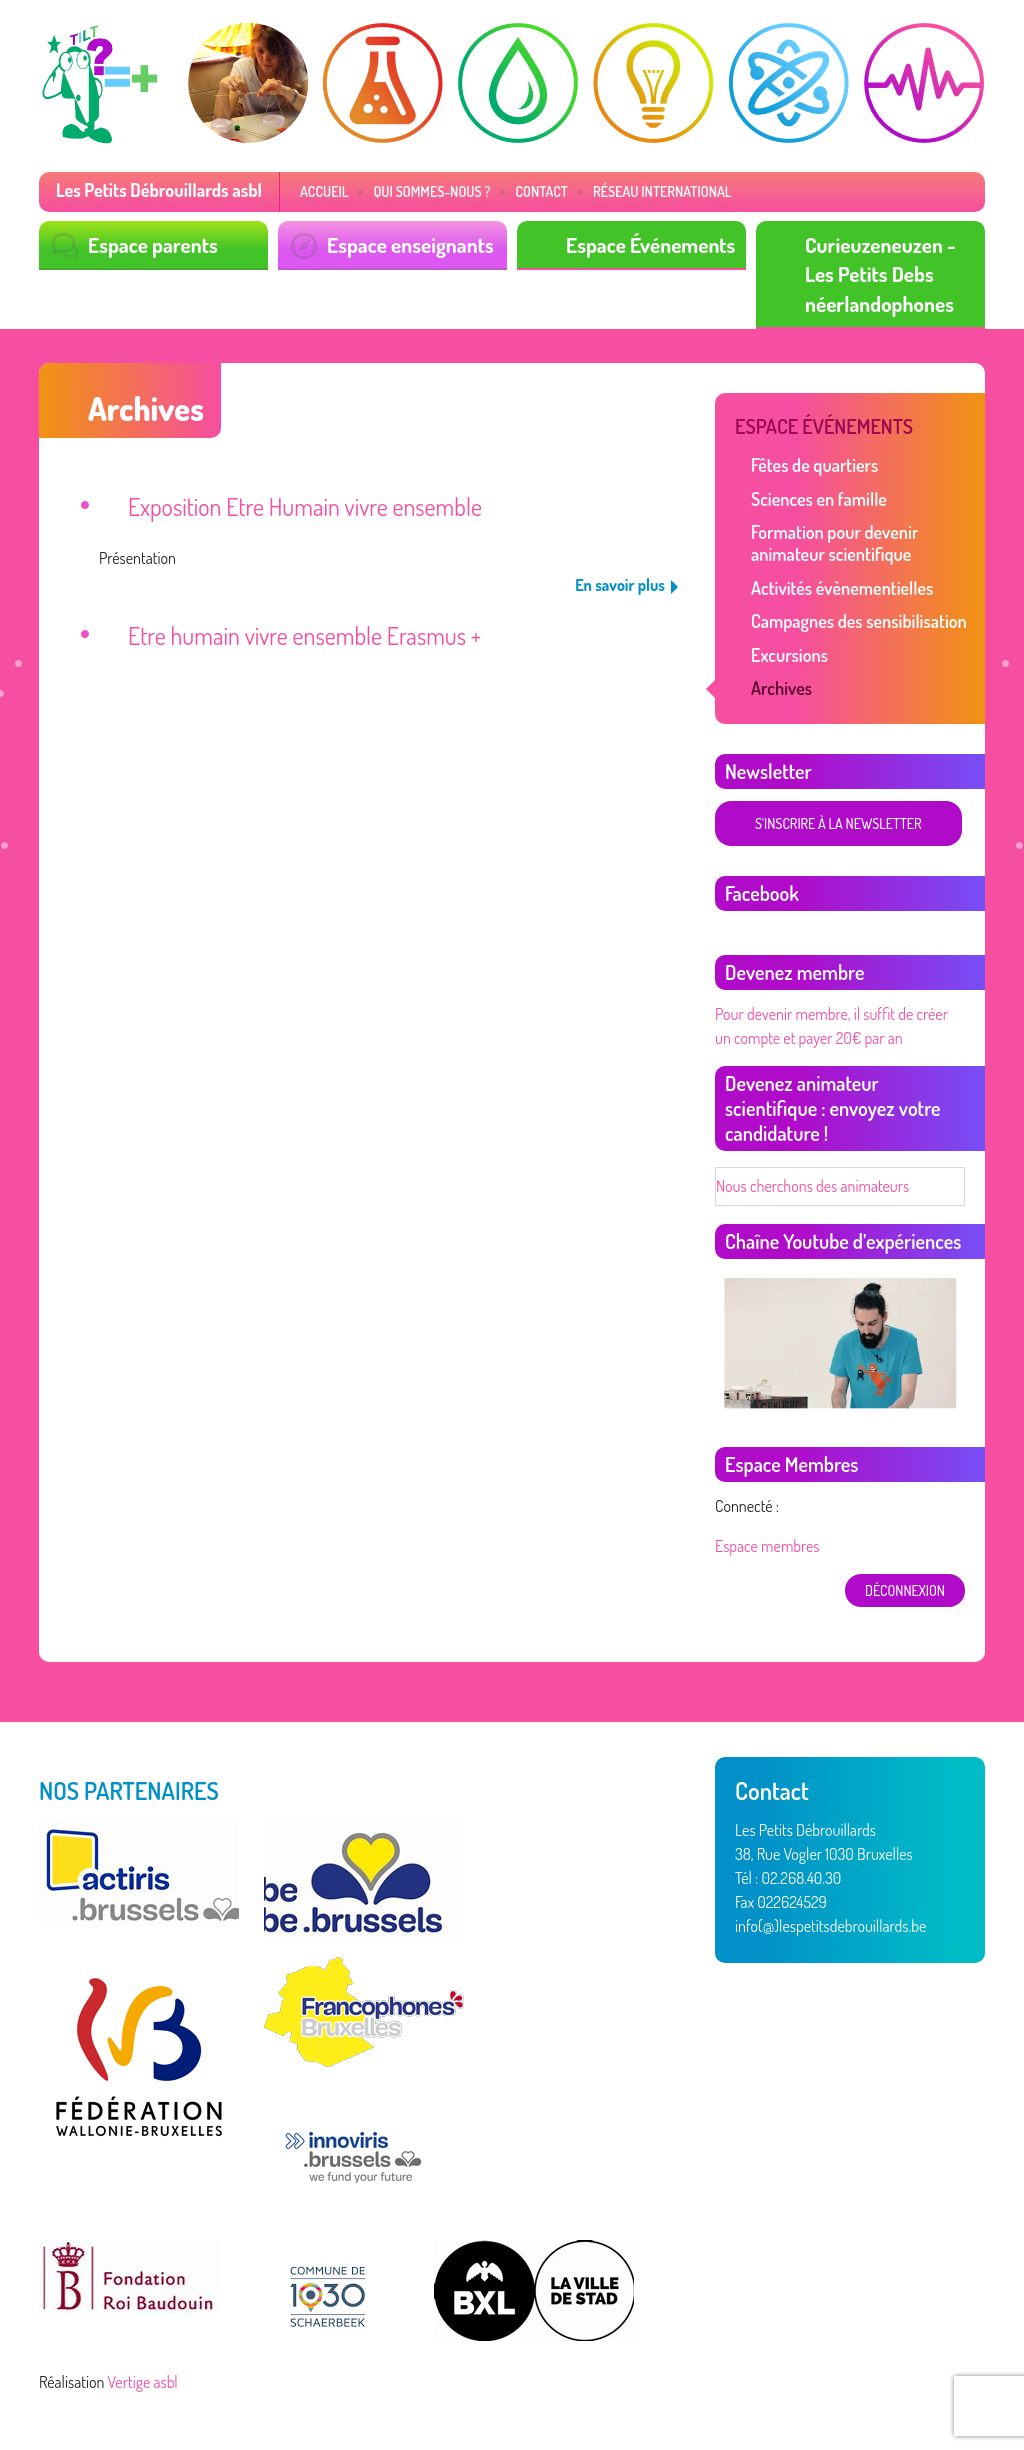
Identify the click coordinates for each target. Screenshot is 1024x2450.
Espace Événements (650, 244)
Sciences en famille (819, 499)
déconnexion (905, 1590)
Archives (781, 688)
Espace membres (767, 1546)
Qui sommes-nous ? (431, 191)
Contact (541, 191)
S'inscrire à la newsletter (838, 823)
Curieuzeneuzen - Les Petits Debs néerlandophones (880, 274)
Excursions (789, 655)
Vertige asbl (143, 2382)
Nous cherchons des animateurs (812, 1186)
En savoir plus (620, 585)
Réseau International (662, 191)
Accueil (324, 191)
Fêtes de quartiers (814, 465)
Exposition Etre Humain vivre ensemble (305, 506)
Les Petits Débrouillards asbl (159, 190)
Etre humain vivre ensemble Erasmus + (304, 635)
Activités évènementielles (842, 588)
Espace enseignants (410, 244)
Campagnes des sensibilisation (859, 621)
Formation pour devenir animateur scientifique (834, 543)
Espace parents (153, 244)
